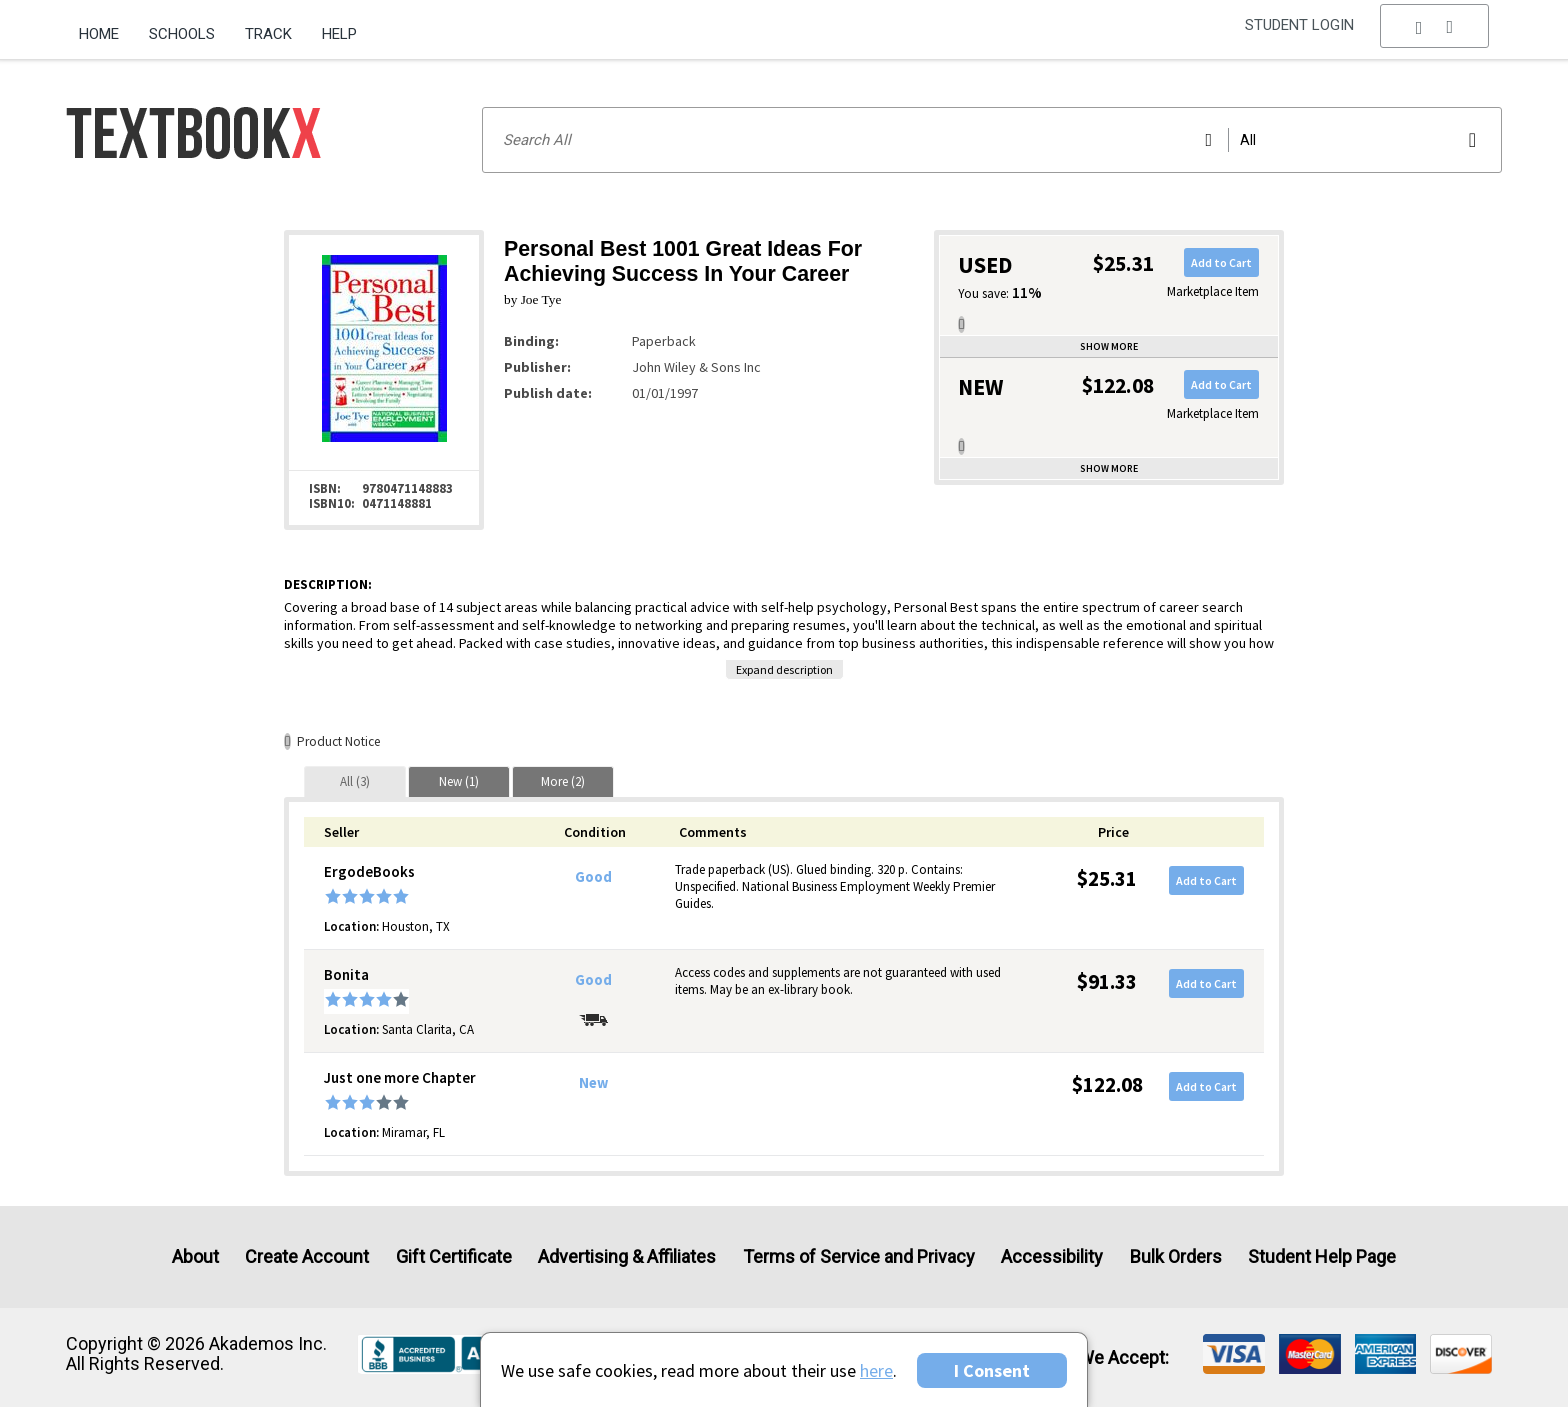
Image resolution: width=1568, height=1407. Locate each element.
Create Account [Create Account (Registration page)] (307, 1256)
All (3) (355, 781)
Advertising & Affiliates (627, 1256)
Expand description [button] (784, 669)
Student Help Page (1322, 1256)
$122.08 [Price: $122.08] (1107, 1084)
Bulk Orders (1176, 1256)
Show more (1109, 346)
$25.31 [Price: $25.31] (1107, 878)
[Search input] (992, 140)
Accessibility (1052, 1256)
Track (268, 34)
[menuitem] (106, 27)
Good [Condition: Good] (593, 877)
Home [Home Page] (99, 34)
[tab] (355, 781)
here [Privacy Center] (876, 1370)
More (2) (563, 781)
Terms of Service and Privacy (859, 1256)
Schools (182, 34)
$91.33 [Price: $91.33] (1107, 981)
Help (339, 34)
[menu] (1435, 35)
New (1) (459, 781)
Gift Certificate (454, 1256)
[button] (1435, 35)
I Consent (992, 1370)
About (195, 1256)
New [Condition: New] (593, 1083)
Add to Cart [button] (1221, 262)
